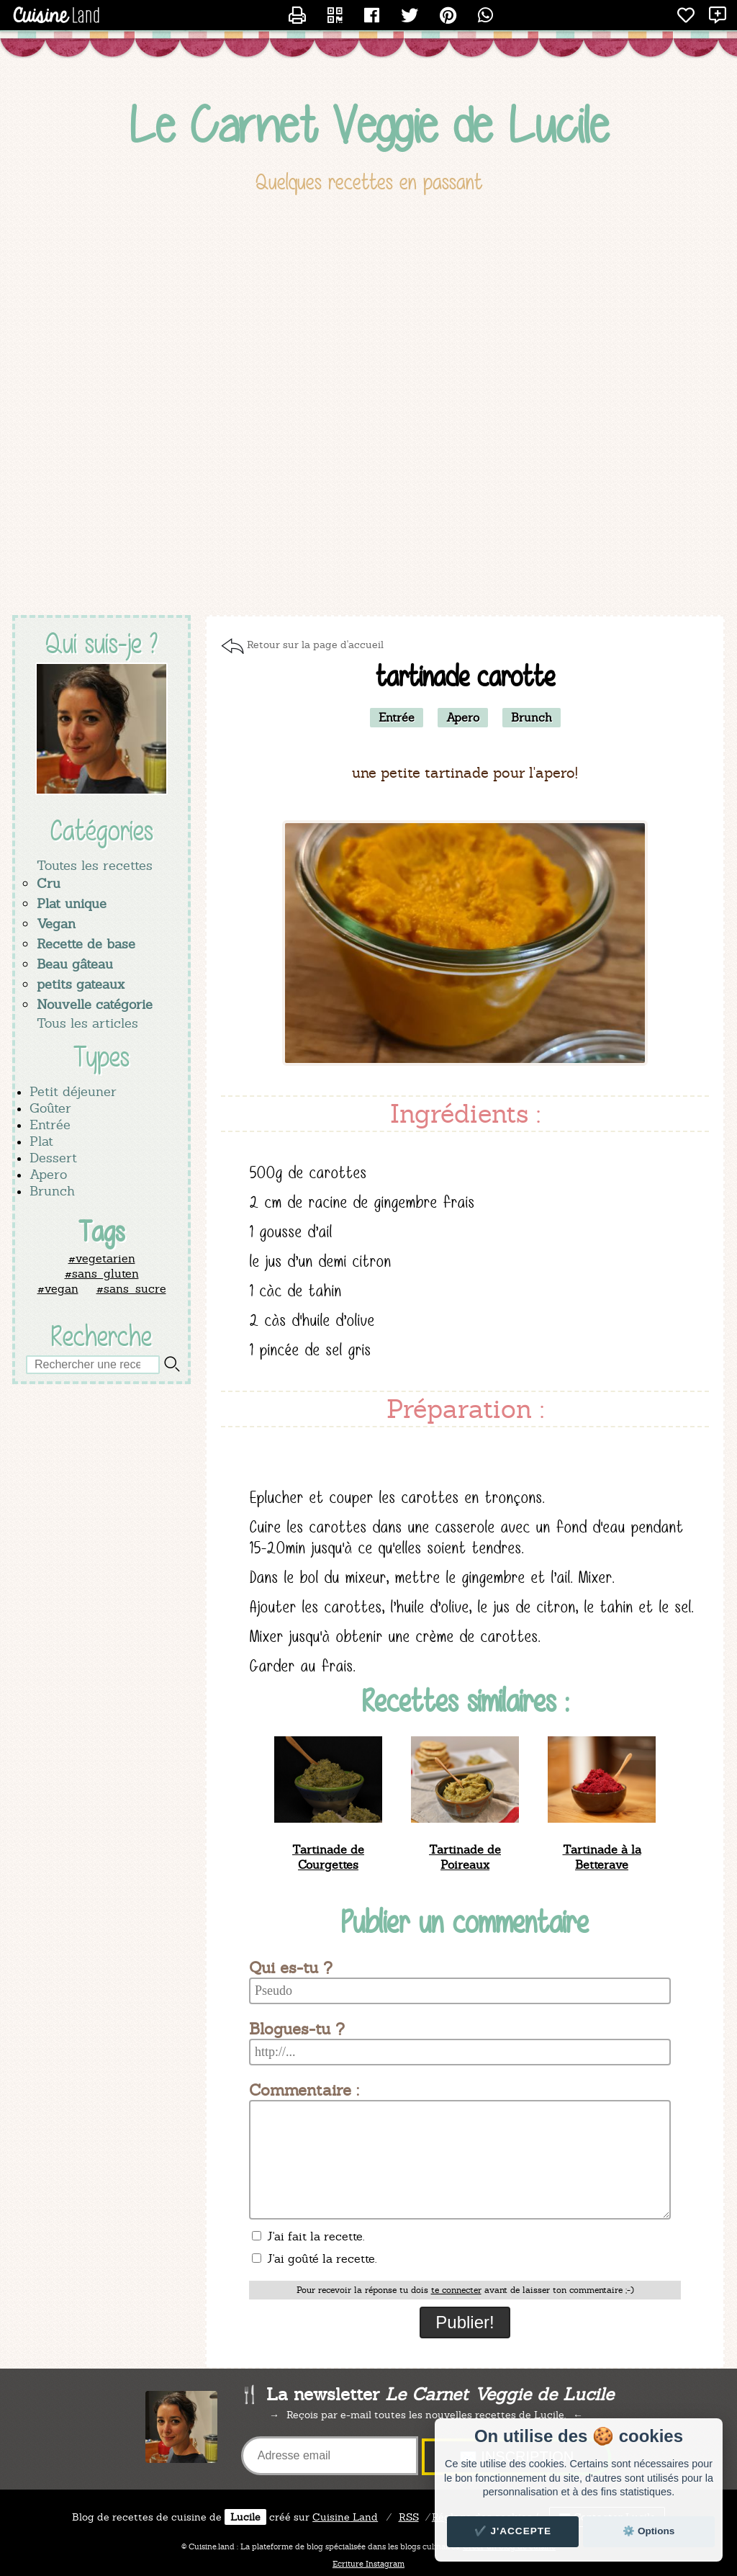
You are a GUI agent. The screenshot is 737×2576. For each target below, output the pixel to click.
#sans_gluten (102, 1273)
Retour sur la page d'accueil (315, 644)
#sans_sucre (131, 1288)
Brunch (52, 1190)
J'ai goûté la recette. (314, 2258)
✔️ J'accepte (513, 2531)
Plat (41, 1141)
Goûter (50, 1108)
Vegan (56, 923)
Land (345, 2516)
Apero (48, 1174)
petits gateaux (81, 984)
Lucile (245, 2516)
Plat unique (72, 903)
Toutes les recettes (95, 865)
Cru (48, 883)
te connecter (456, 2290)
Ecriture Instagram (368, 2564)
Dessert (53, 1157)
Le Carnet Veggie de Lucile (369, 125)
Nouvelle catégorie (95, 1004)
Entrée (50, 1124)
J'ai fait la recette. (308, 2236)
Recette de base (86, 943)
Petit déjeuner (73, 1091)
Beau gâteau (75, 964)
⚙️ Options (648, 2531)
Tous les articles (87, 1023)
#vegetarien (101, 1258)
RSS (409, 2516)
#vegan (57, 1288)
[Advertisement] (368, 500)
